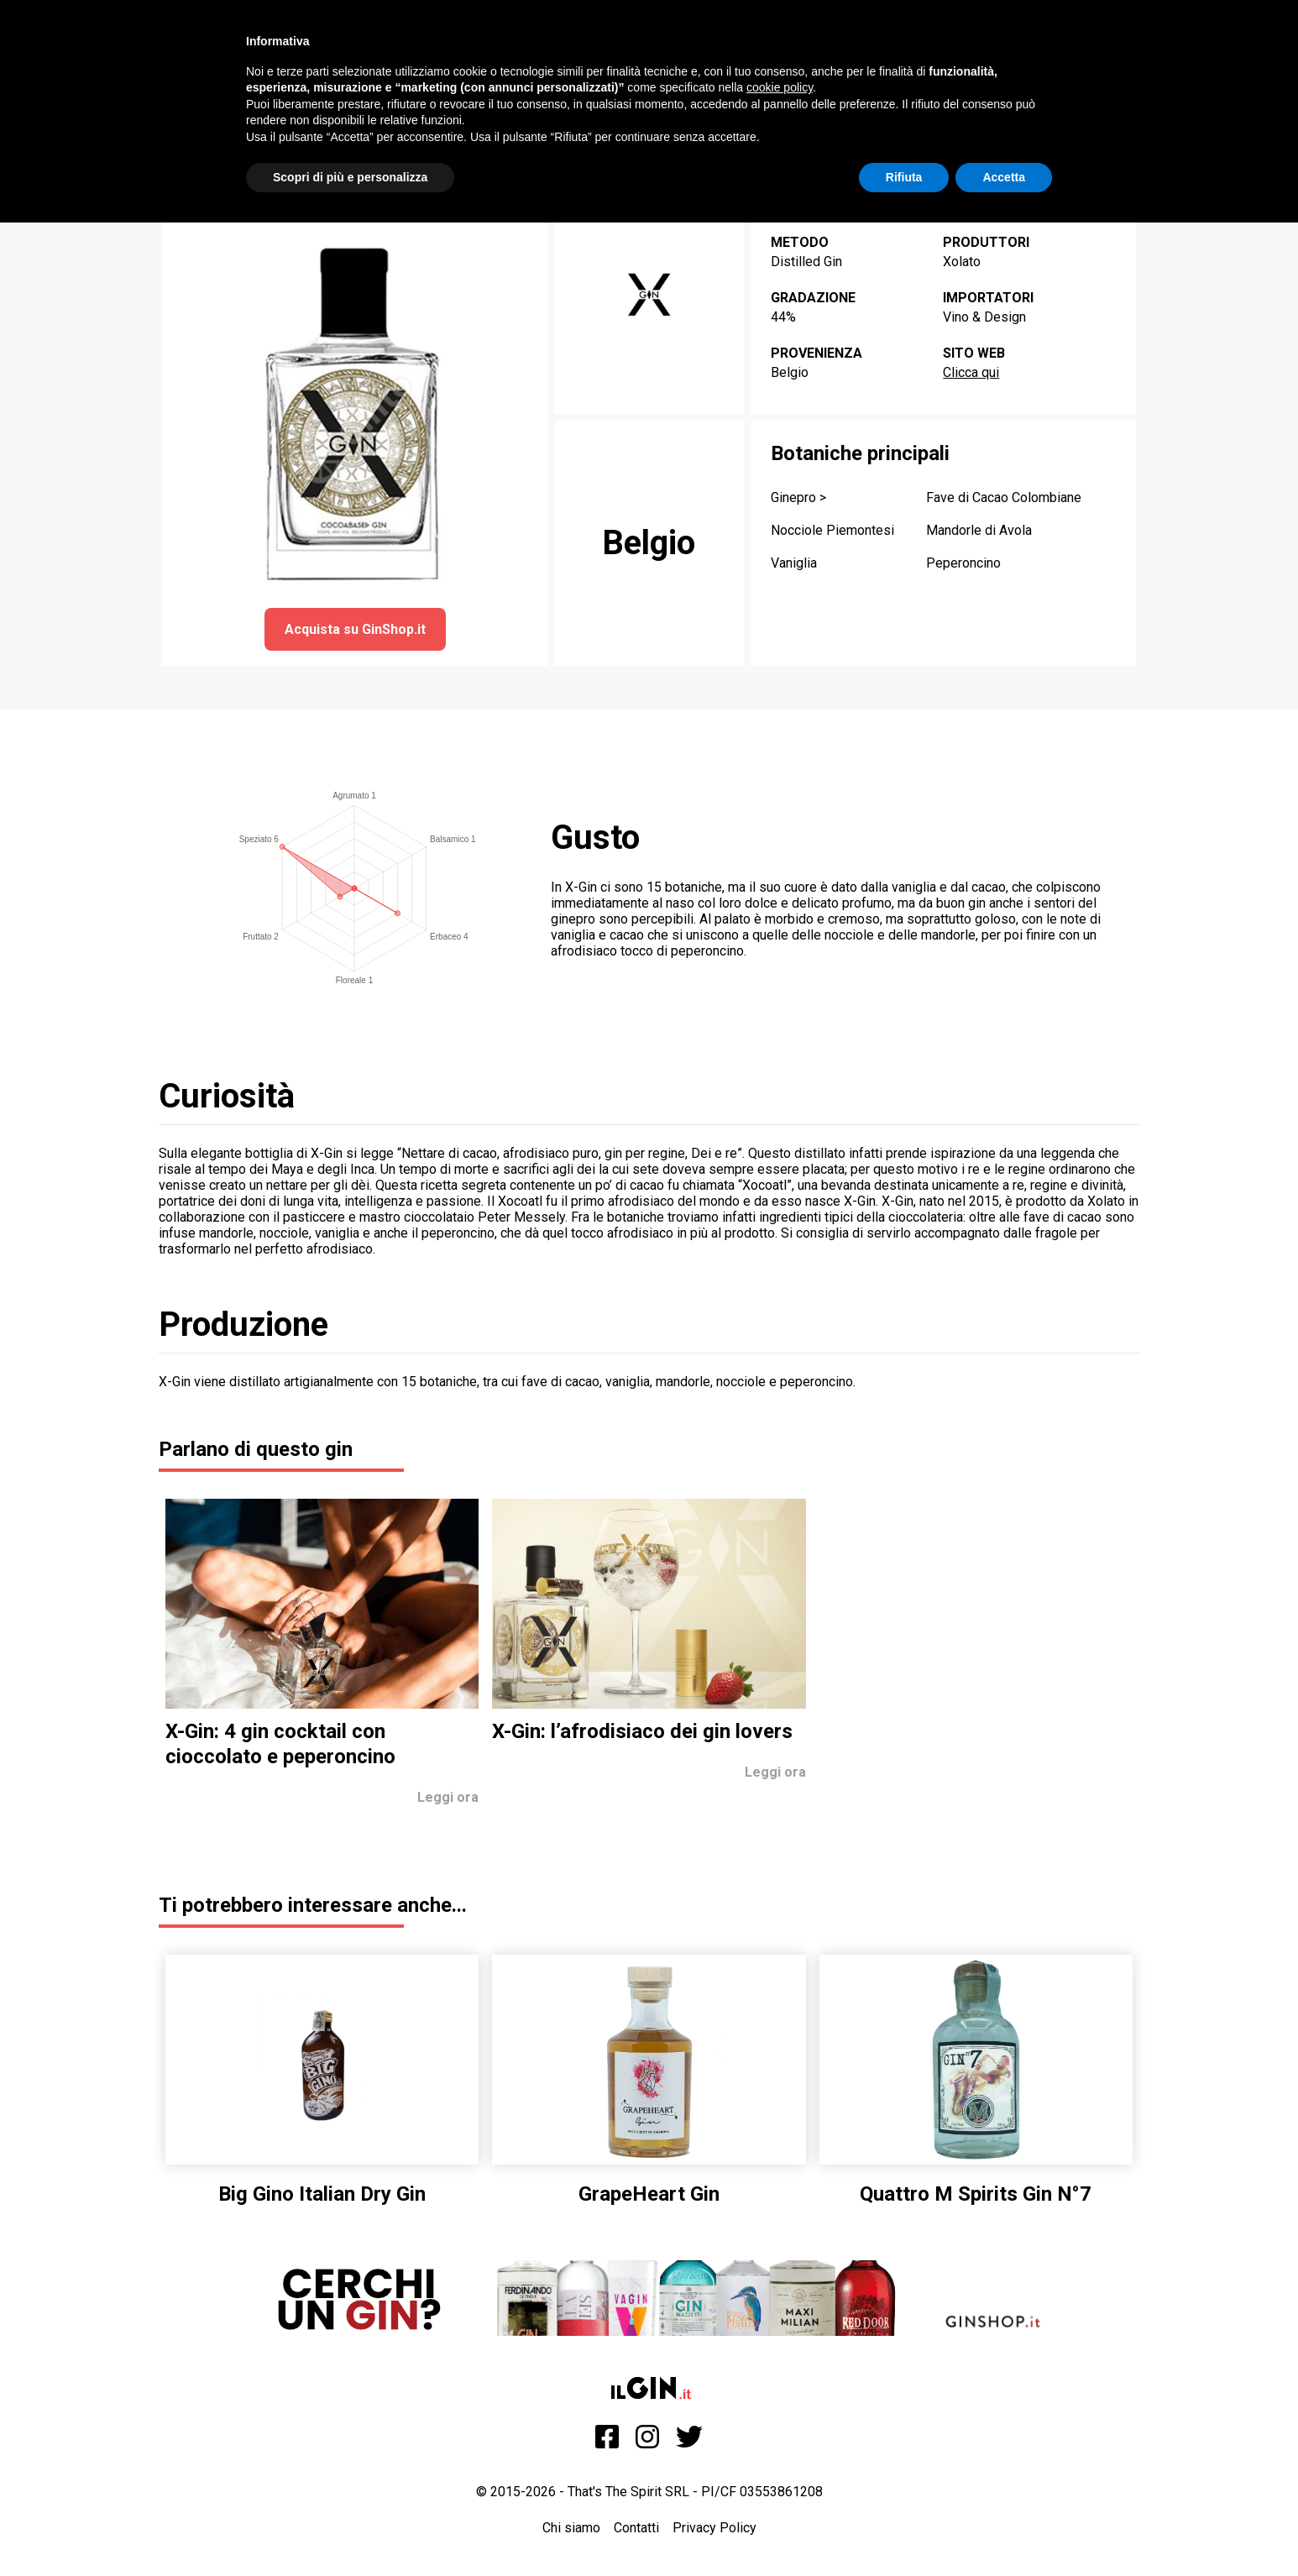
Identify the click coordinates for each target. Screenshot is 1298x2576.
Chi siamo (571, 2528)
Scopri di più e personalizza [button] (350, 177)
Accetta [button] (1003, 177)
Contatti (636, 2528)
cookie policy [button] (779, 87)
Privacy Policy (714, 2528)
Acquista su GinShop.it (355, 629)
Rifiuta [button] (904, 177)
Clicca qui (971, 372)
